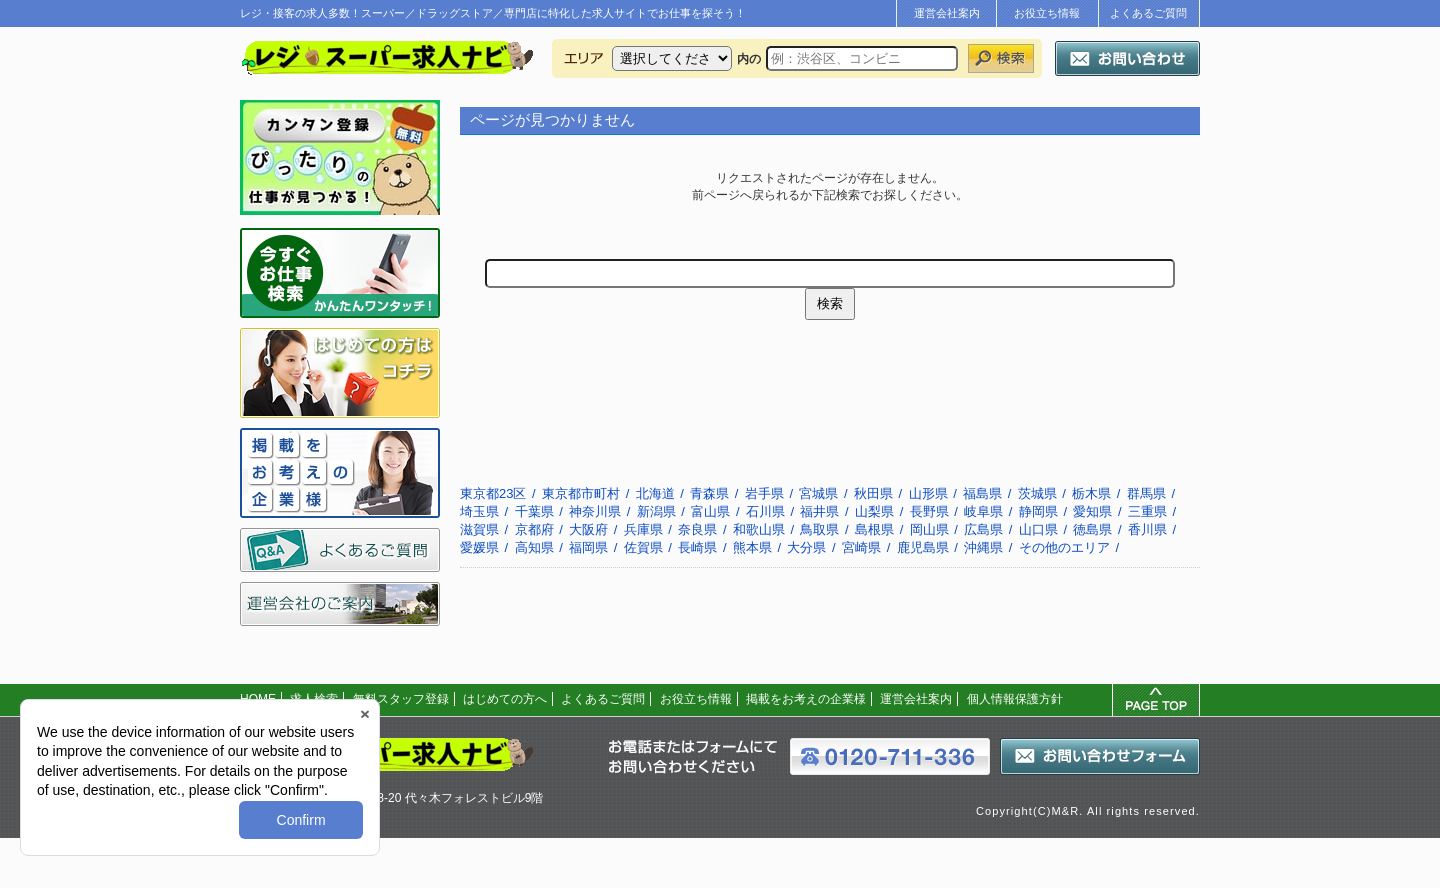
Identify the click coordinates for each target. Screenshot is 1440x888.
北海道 (655, 493)
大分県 (806, 547)
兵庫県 (643, 529)
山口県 (1038, 529)
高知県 (534, 547)
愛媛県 (479, 547)
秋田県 (873, 493)
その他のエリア (1064, 547)
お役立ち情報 (1047, 13)
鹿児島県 (923, 547)
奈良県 (697, 529)
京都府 (534, 529)
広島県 (983, 529)
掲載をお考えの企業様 (806, 699)
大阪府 (588, 529)
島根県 (874, 529)
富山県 (710, 511)
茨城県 (1037, 493)
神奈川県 (595, 511)
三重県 (1147, 511)
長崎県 (697, 547)
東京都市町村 (581, 493)
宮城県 (818, 493)
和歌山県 (759, 529)
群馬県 (1146, 493)
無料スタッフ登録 (401, 699)
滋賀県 (479, 529)
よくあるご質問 (1148, 13)
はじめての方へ (505, 699)
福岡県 (588, 547)
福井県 (819, 511)
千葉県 (534, 511)
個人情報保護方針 (1015, 699)
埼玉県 (479, 511)
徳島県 (1092, 529)
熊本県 (752, 547)
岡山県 (929, 529)
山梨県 (874, 511)
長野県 (929, 511)
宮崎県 (861, 547)
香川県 (1147, 529)
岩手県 (764, 493)
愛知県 (1092, 511)
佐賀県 (643, 547)
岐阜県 (983, 511)
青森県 (709, 493)
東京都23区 (493, 493)
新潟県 (656, 511)
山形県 (928, 493)
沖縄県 (983, 547)
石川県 (765, 511)
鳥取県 (819, 529)
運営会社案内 (947, 13)
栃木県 (1091, 493)
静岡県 (1038, 511)
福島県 (982, 493)
